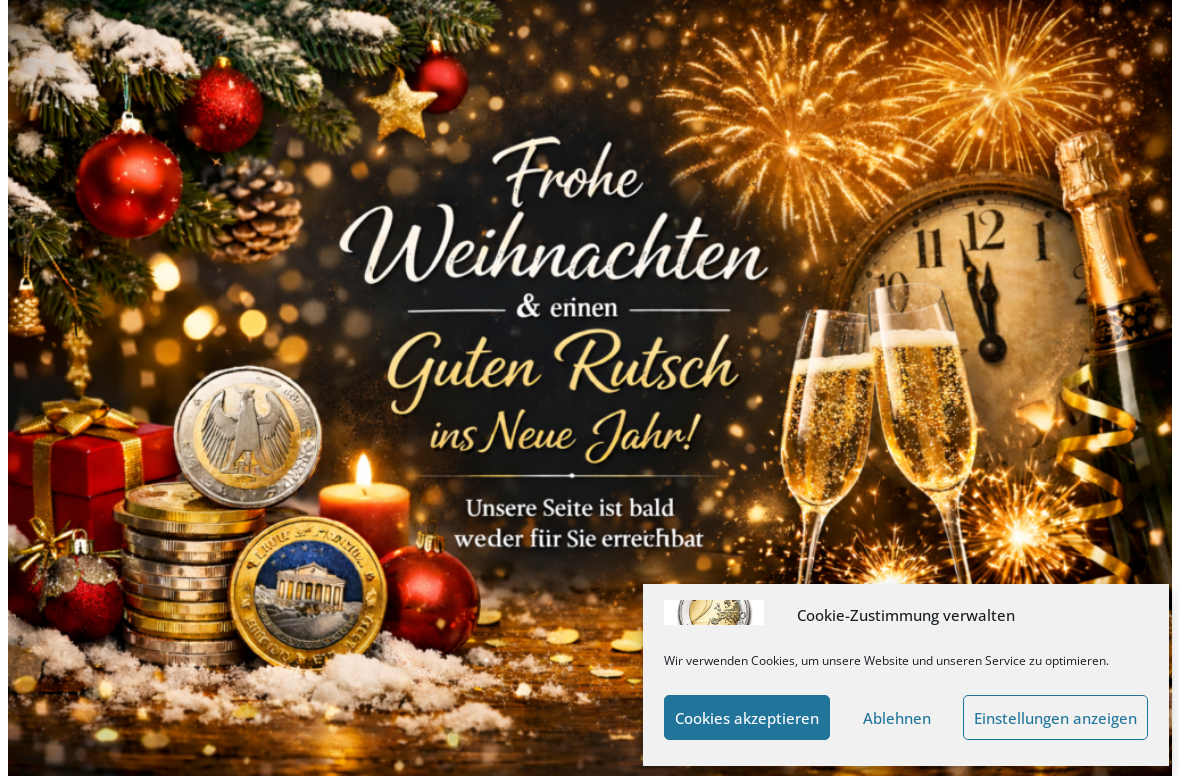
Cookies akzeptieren (747, 718)
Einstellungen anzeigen (1055, 718)
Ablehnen (897, 718)
